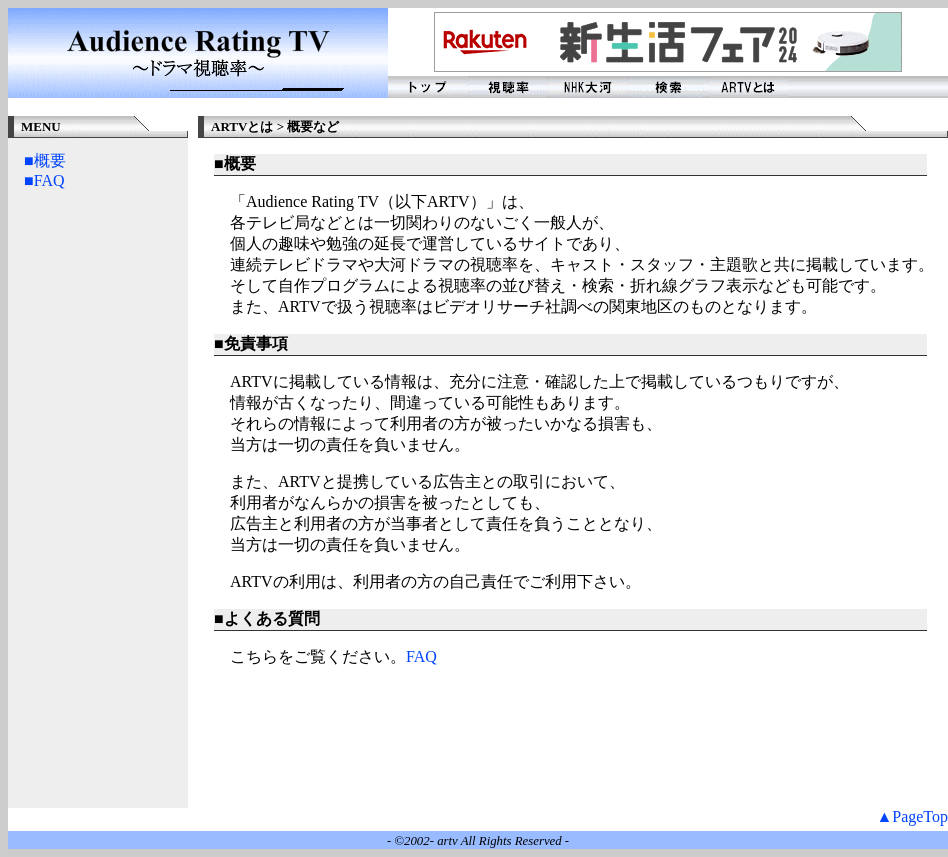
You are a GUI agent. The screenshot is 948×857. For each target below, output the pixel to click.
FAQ (421, 656)
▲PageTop (912, 816)
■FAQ (44, 180)
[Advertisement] (104, 508)
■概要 (45, 160)
